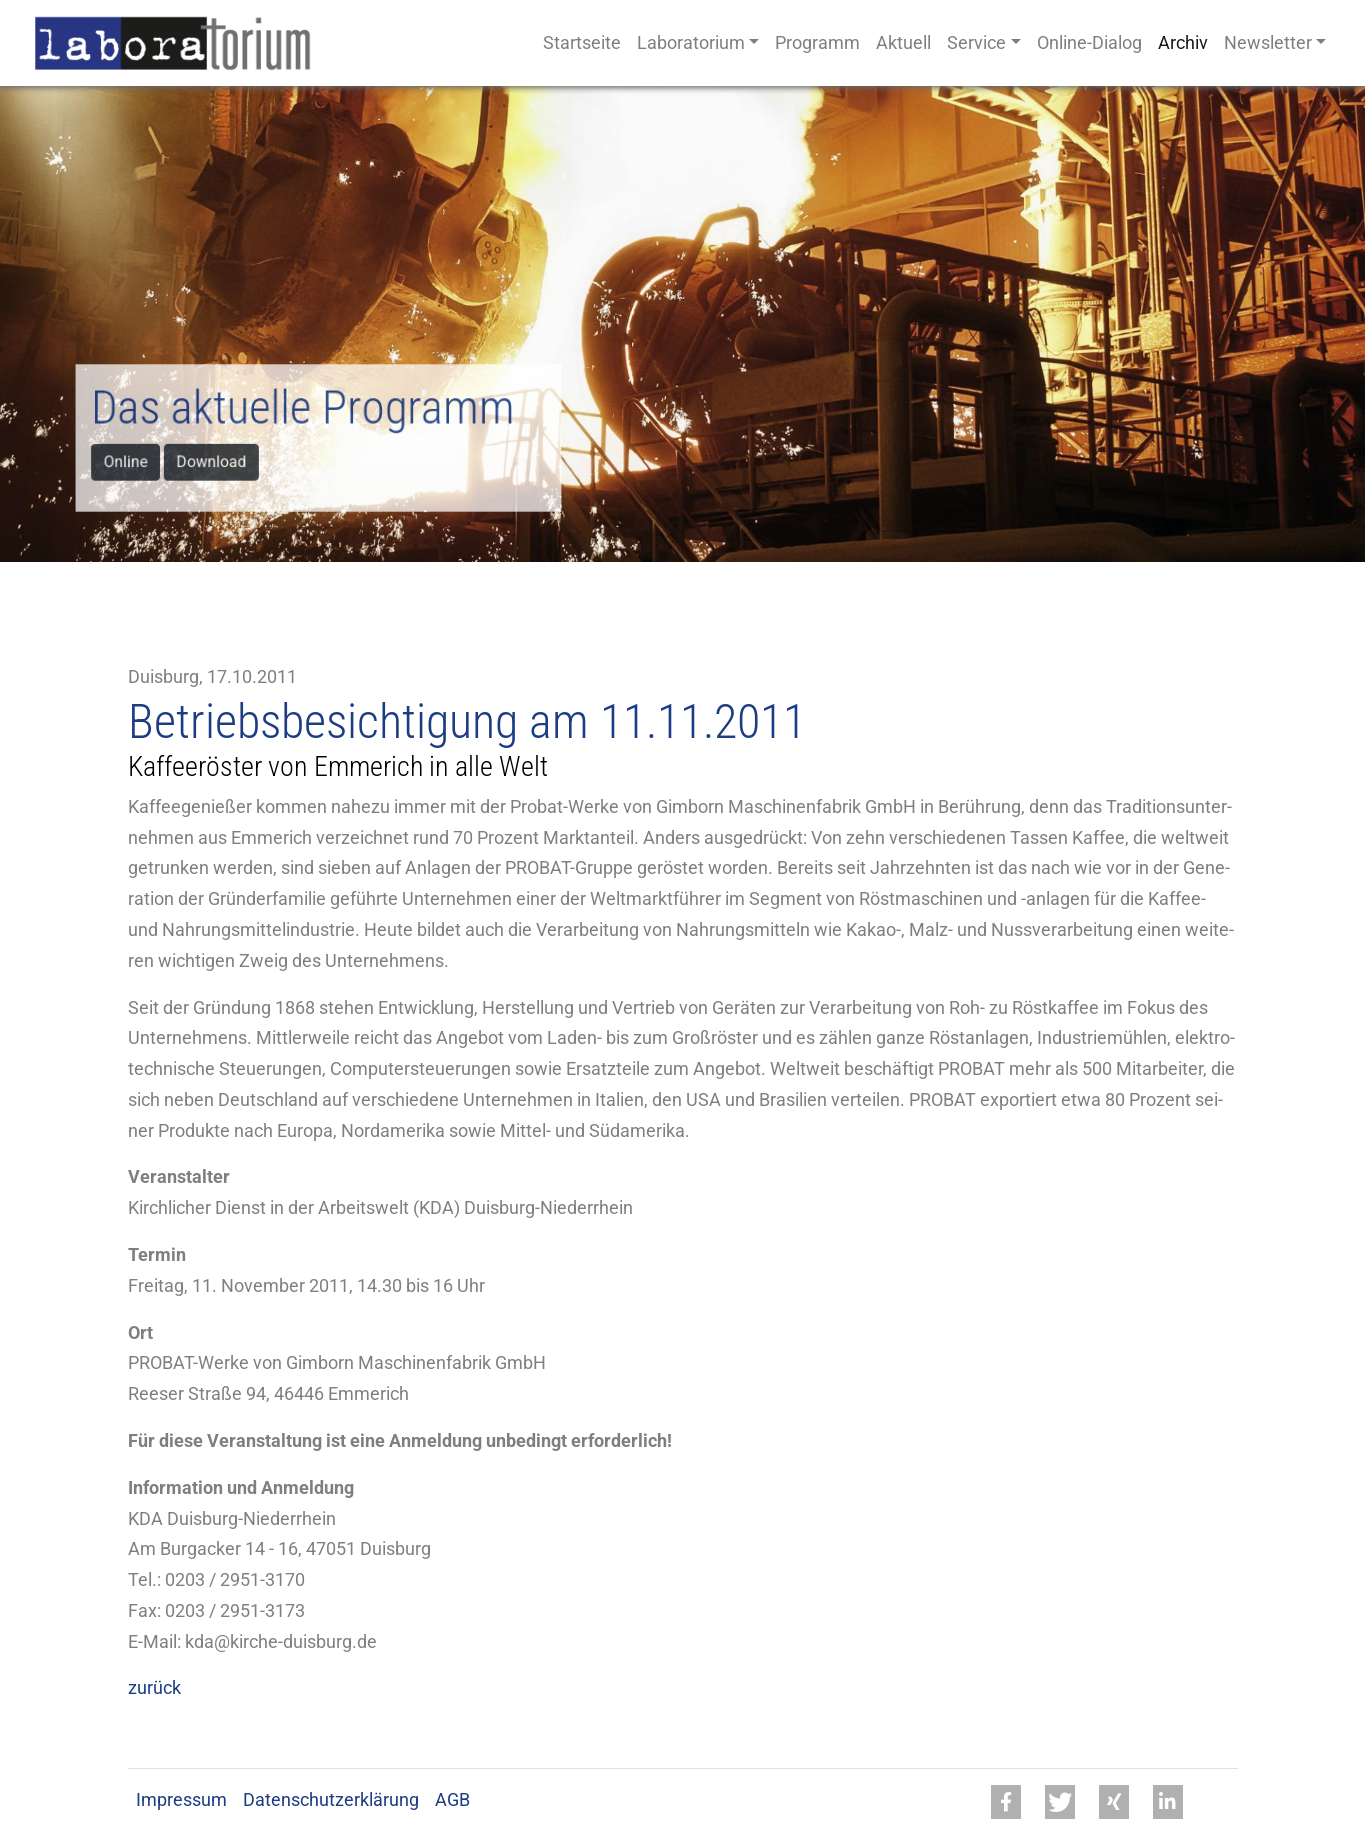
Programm (817, 43)
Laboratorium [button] (691, 43)
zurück (154, 1688)
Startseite (582, 43)
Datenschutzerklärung (331, 1800)
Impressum (181, 1800)
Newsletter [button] (1268, 43)
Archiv (1183, 43)
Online (135, 461)
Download (216, 461)
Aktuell (903, 43)
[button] (1006, 1802)
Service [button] (976, 43)
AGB (452, 1800)
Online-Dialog (1089, 43)
